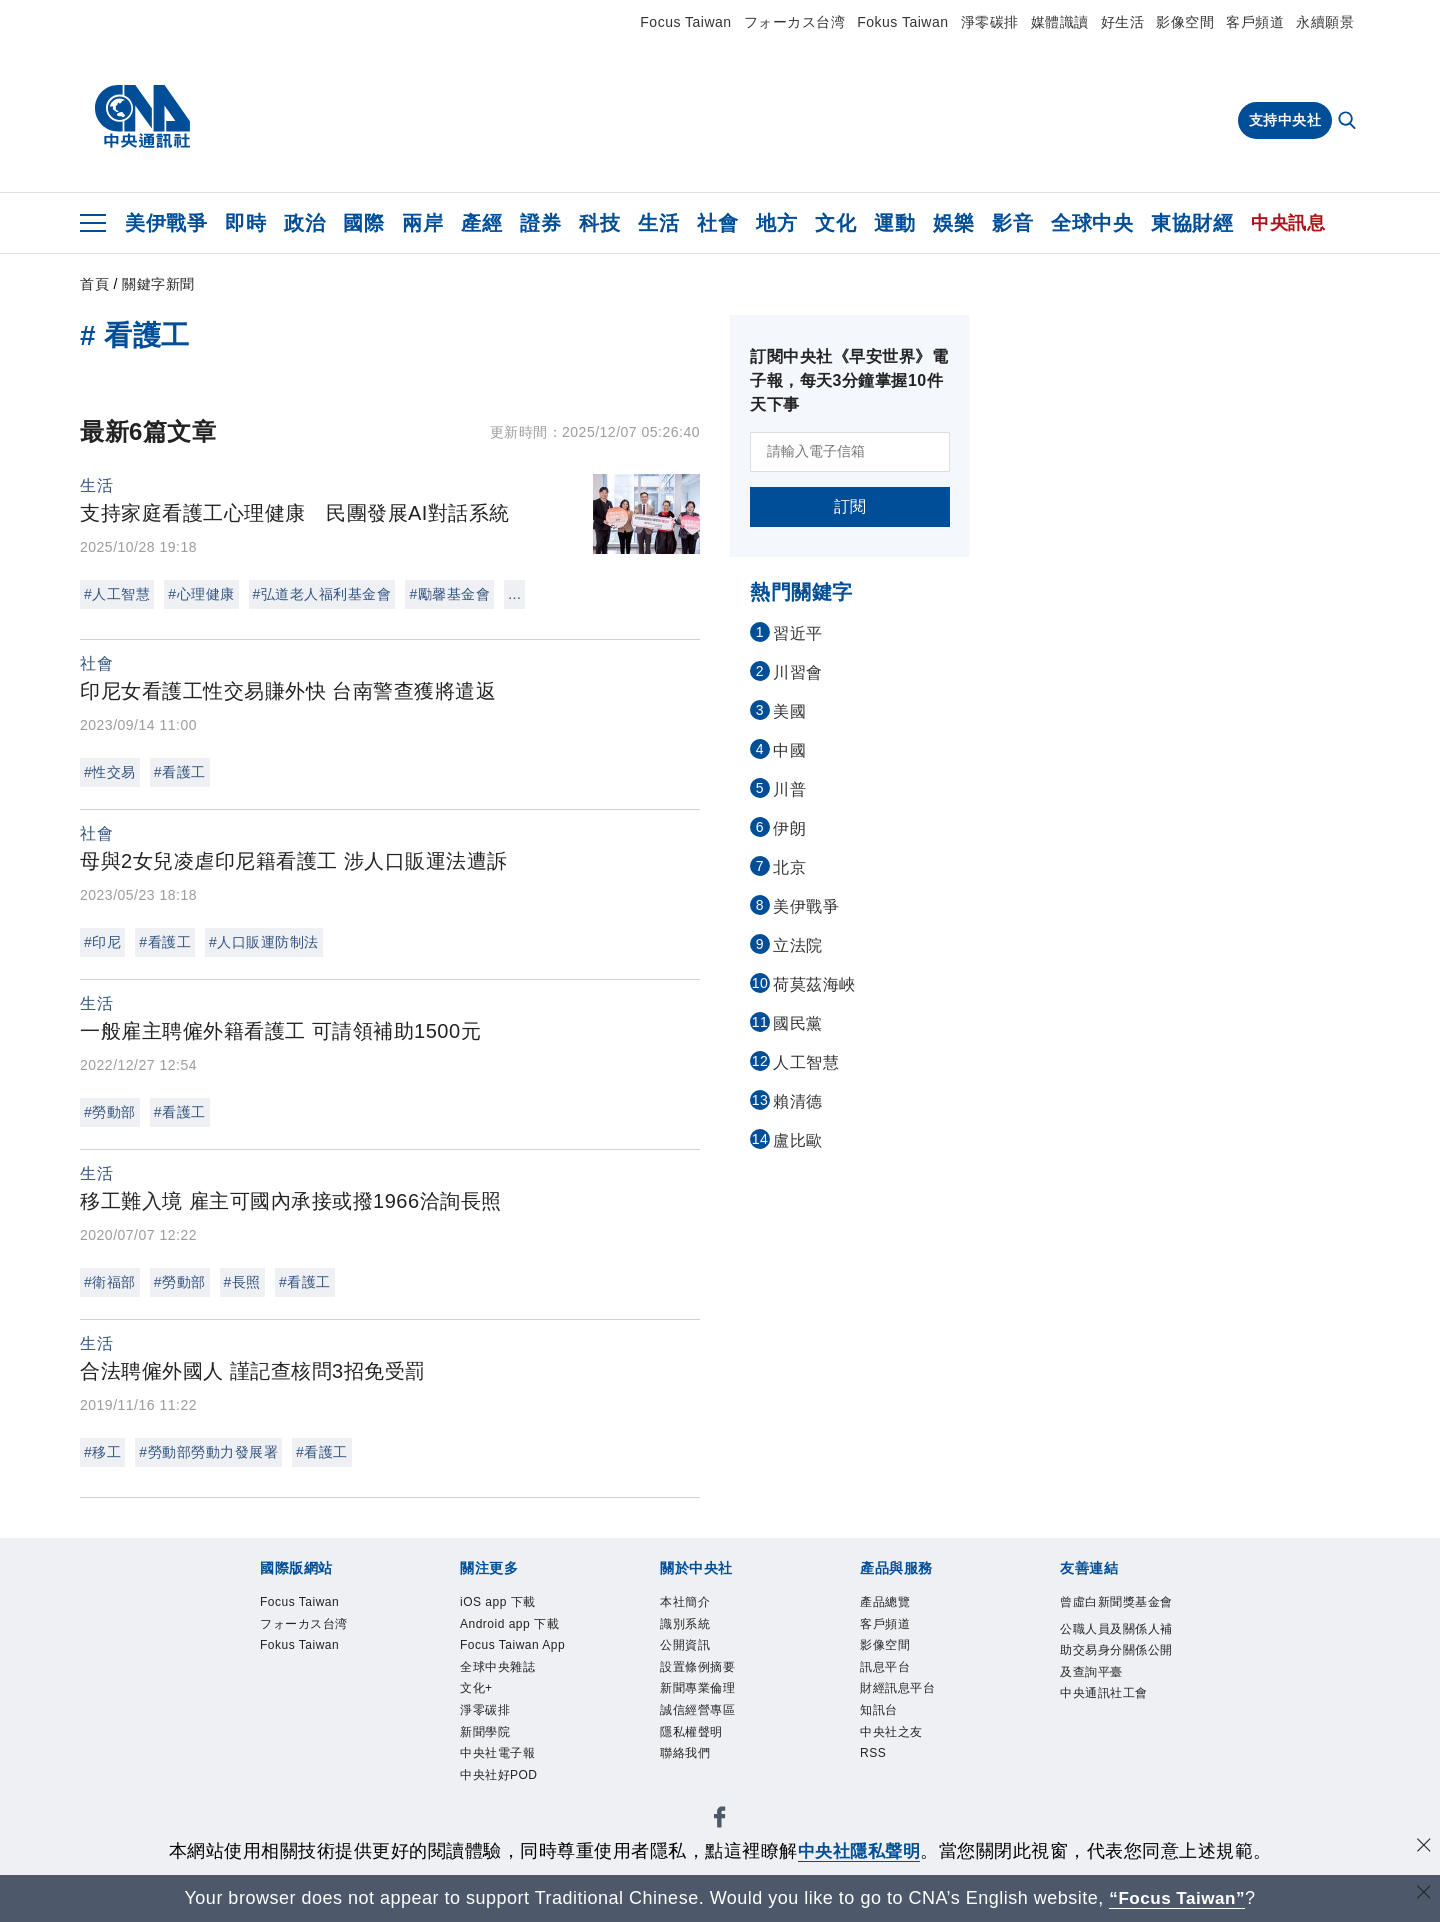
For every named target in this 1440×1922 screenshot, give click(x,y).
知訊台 (879, 1710)
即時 (245, 223)
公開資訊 (685, 1645)
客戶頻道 (1255, 22)
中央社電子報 (497, 1753)
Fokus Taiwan (902, 22)
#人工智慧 (117, 594)
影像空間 (1185, 22)
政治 (304, 223)
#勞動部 (110, 1112)
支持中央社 (1285, 120)
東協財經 (1192, 223)
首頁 (94, 284)
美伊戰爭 (166, 223)
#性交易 (110, 772)
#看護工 (180, 772)
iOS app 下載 (498, 1602)
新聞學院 (485, 1732)
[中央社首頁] (142, 117)
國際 (363, 223)
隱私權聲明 (691, 1732)
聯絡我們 (685, 1753)
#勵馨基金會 (449, 594)
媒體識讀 (1060, 22)
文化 (835, 223)
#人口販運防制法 (264, 942)
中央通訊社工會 (1104, 1693)
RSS (873, 1753)
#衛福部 (110, 1282)
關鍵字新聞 (158, 284)
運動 (894, 223)
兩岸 (422, 223)
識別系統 (685, 1624)
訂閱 (850, 506)
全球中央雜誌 (497, 1667)
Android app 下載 (509, 1624)
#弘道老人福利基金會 (322, 594)
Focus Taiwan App (512, 1645)
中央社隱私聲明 (859, 1851)
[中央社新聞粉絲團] (720, 1820)
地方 (776, 223)
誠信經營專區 (697, 1710)
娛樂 (953, 223)
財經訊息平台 (897, 1688)
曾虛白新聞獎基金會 (1116, 1602)
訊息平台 (885, 1667)
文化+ (476, 1688)
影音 (1012, 223)
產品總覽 (885, 1602)
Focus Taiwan (685, 22)
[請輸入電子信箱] (850, 452)
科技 (599, 223)
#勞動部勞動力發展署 (208, 1452)
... (514, 594)
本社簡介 (685, 1602)
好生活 (1123, 22)
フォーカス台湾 (795, 22)
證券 (540, 223)
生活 (658, 223)
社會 (717, 223)
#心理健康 (201, 594)
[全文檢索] (1349, 122)
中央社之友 (891, 1732)
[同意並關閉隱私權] (1423, 1848)
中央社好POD (499, 1775)
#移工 (102, 1452)
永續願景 (1325, 22)
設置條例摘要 (697, 1667)
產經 (481, 223)
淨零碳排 (990, 22)
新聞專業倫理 (697, 1688)
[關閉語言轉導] (1423, 1895)
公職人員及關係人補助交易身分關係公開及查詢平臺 (1116, 1650)
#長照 (242, 1282)
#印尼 (102, 942)
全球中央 (1092, 223)
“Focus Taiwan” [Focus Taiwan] (1177, 1898)
